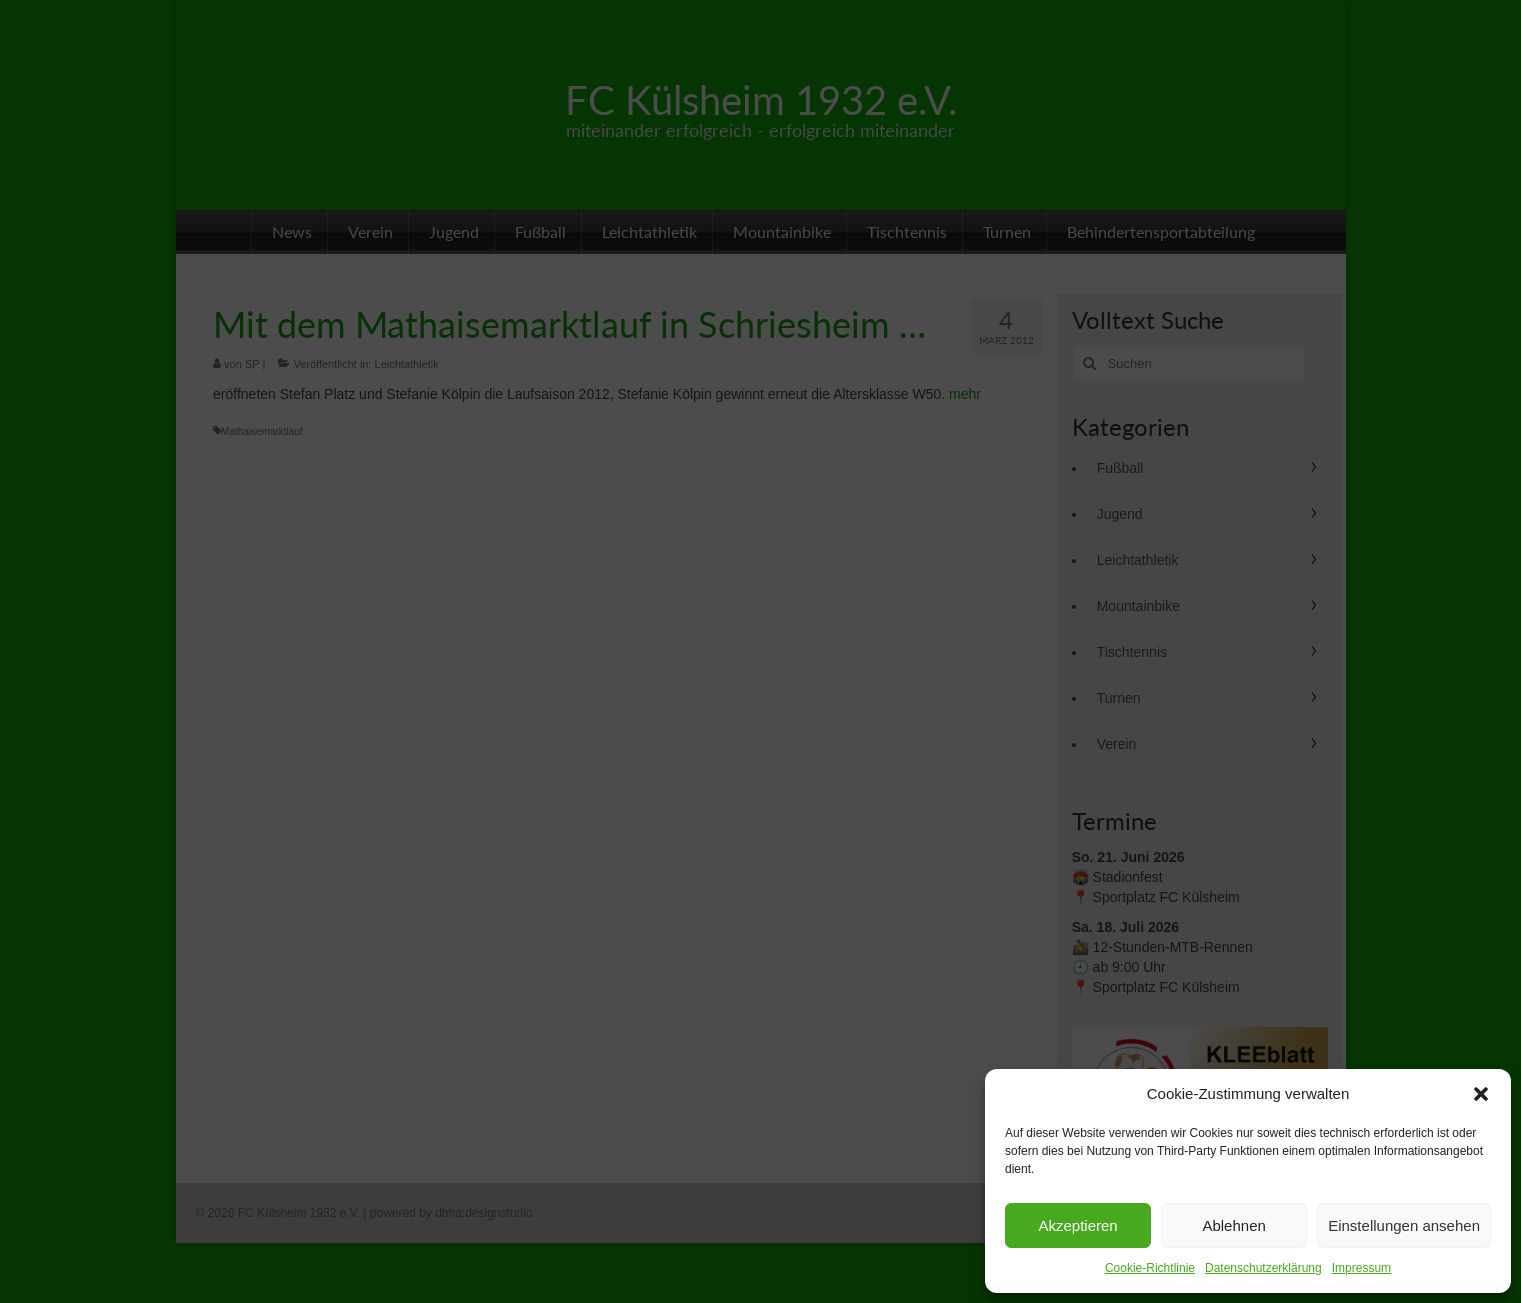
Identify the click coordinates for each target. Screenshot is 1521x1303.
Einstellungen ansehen (1404, 1225)
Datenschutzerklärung (1263, 1268)
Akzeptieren (1077, 1225)
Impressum (1361, 1268)
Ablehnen (1233, 1225)
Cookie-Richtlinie (1150, 1268)
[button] (1481, 1094)
